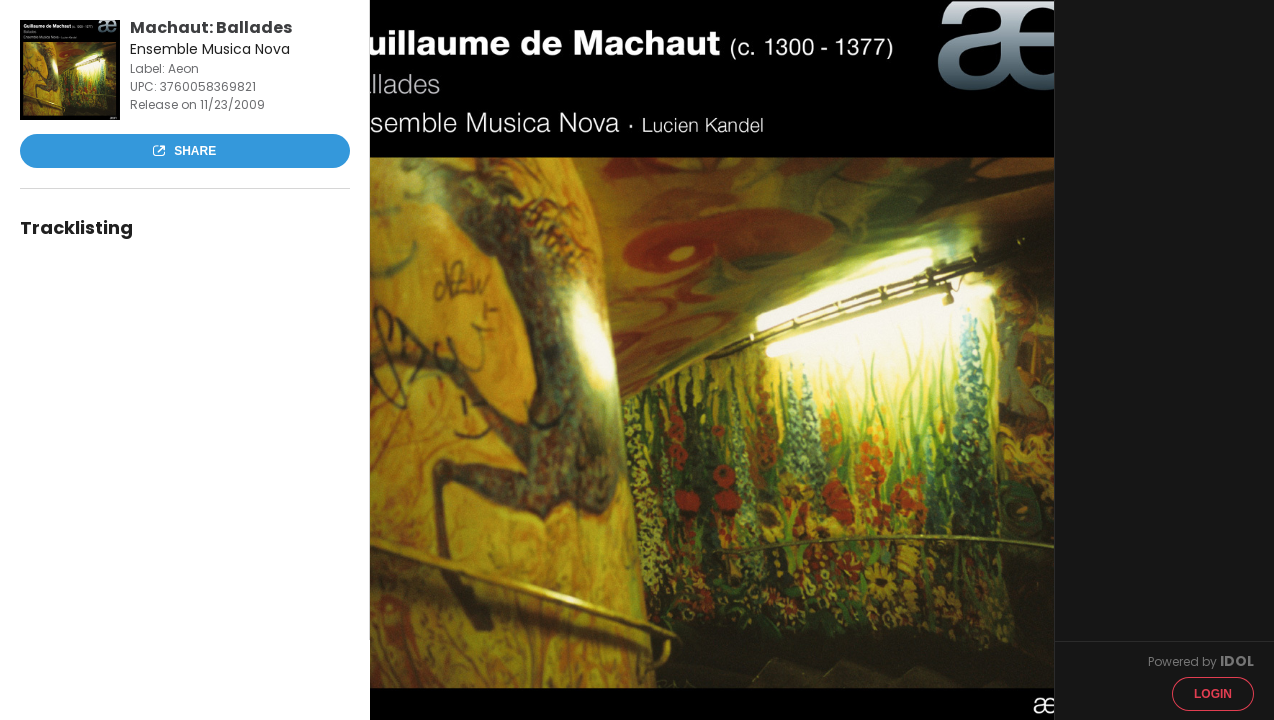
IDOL (1237, 661)
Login (1213, 694)
